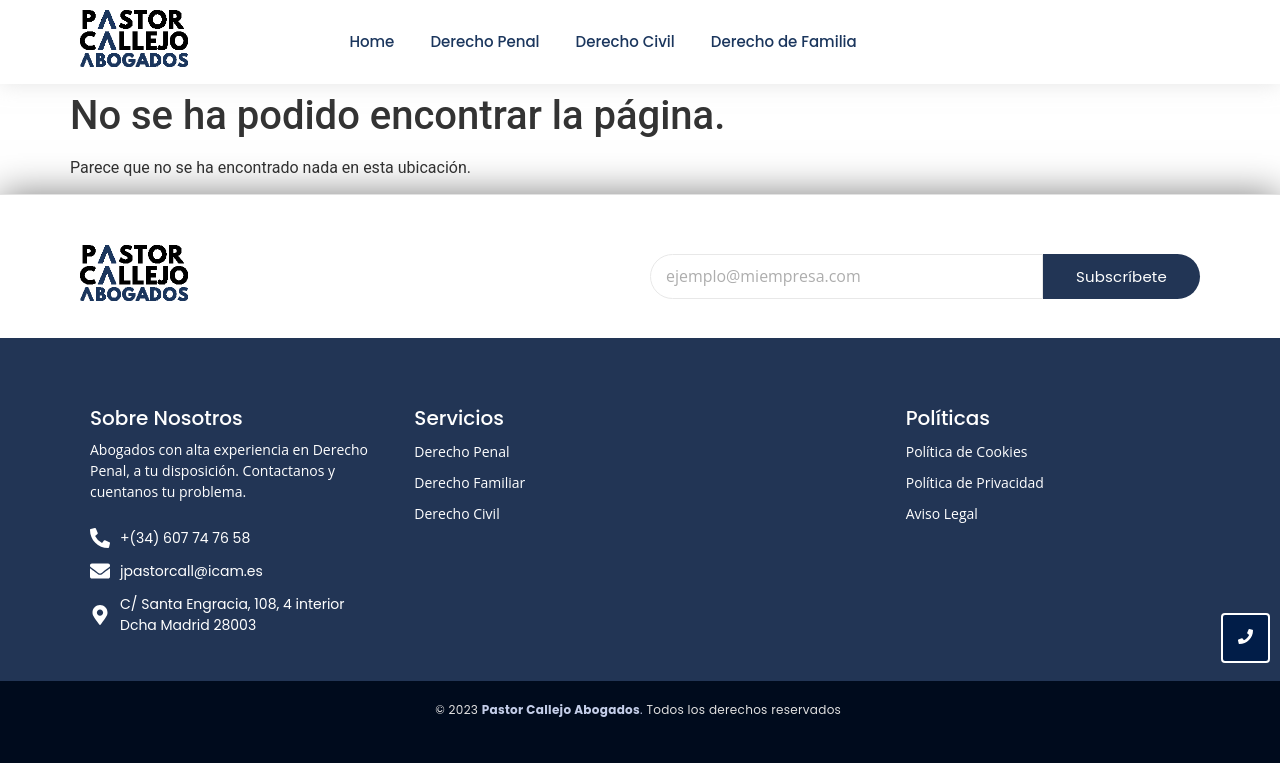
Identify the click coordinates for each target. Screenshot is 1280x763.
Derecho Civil (456, 513)
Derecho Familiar (469, 482)
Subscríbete (1121, 276)
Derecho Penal (461, 451)
